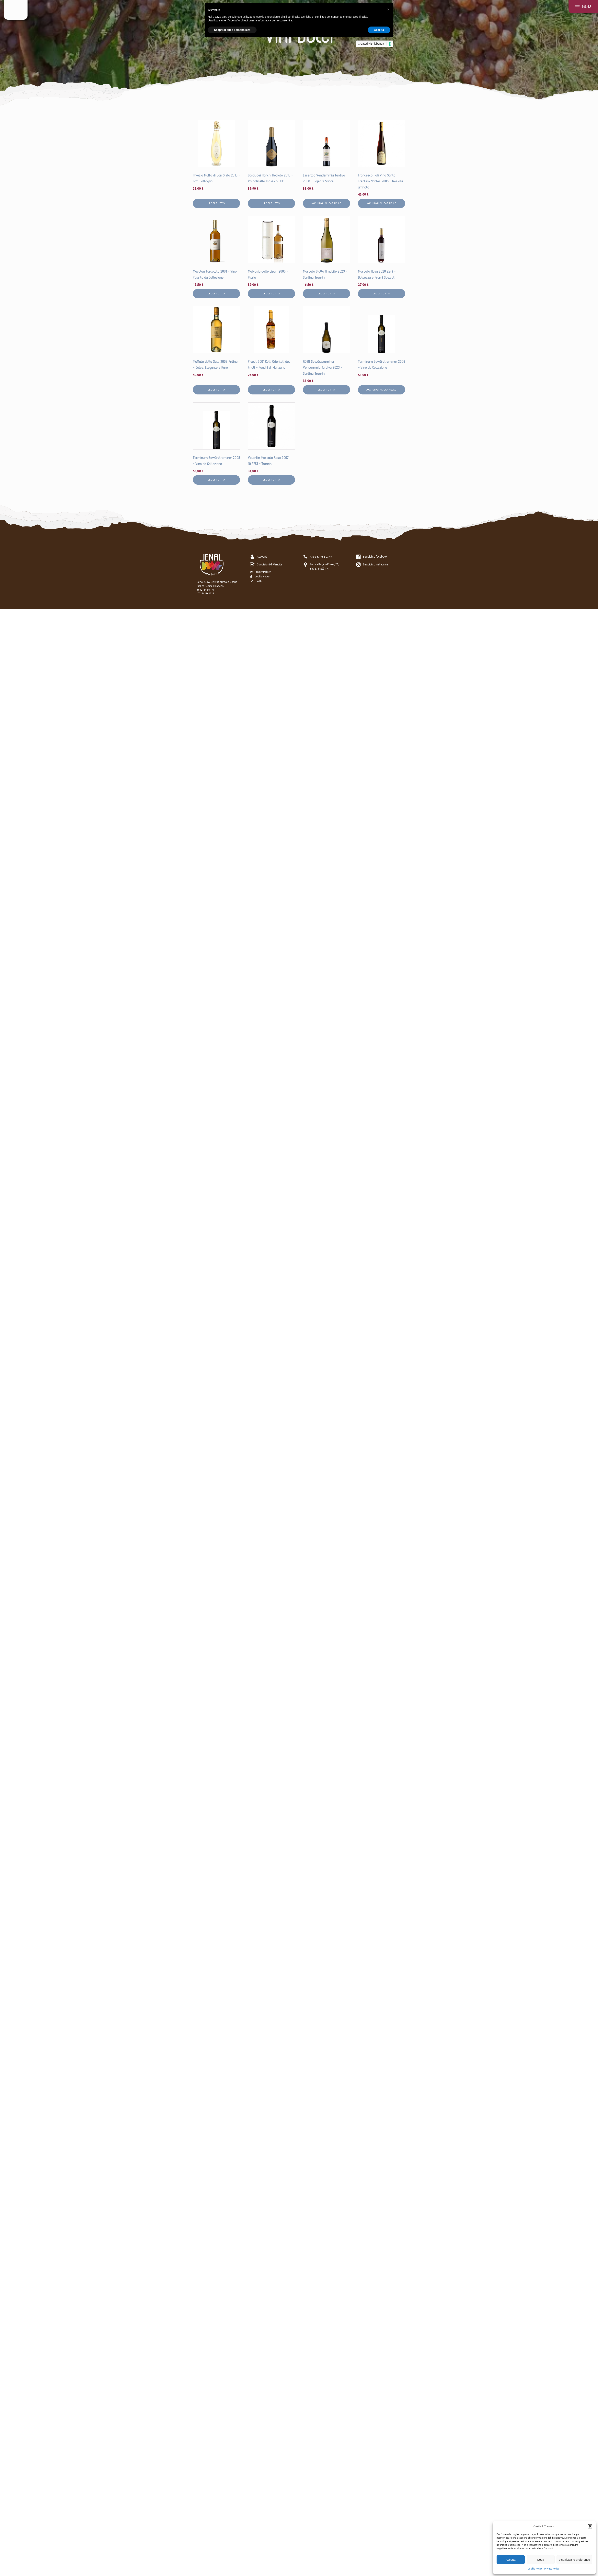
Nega (540, 2559)
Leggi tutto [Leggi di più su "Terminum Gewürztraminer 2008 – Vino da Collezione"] (216, 479)
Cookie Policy (535, 2568)
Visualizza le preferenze (574, 2559)
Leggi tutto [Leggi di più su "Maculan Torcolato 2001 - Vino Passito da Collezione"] (216, 293)
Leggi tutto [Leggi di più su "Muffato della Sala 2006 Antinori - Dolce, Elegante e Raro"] (216, 389)
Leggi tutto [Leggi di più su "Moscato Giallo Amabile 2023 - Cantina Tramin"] (326, 293)
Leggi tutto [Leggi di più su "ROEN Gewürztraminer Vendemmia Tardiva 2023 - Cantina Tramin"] (326, 389)
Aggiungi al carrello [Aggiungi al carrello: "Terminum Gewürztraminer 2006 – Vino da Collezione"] (381, 389)
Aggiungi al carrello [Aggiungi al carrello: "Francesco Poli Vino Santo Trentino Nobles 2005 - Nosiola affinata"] (381, 203)
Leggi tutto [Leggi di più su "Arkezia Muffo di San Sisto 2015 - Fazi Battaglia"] (216, 203)
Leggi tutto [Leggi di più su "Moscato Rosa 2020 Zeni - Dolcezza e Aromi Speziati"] (381, 293)
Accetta (510, 2559)
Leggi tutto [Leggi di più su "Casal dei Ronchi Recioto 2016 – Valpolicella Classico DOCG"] (271, 203)
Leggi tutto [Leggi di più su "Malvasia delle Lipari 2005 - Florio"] (271, 293)
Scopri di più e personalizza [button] (232, 29)
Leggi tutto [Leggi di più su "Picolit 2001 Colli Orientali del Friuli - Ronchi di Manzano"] (271, 389)
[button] (590, 2526)
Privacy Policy (551, 2568)
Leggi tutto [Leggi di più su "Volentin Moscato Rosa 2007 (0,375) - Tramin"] (271, 479)
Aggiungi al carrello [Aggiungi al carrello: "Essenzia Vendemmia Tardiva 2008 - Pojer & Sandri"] (326, 203)
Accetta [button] (379, 29)
